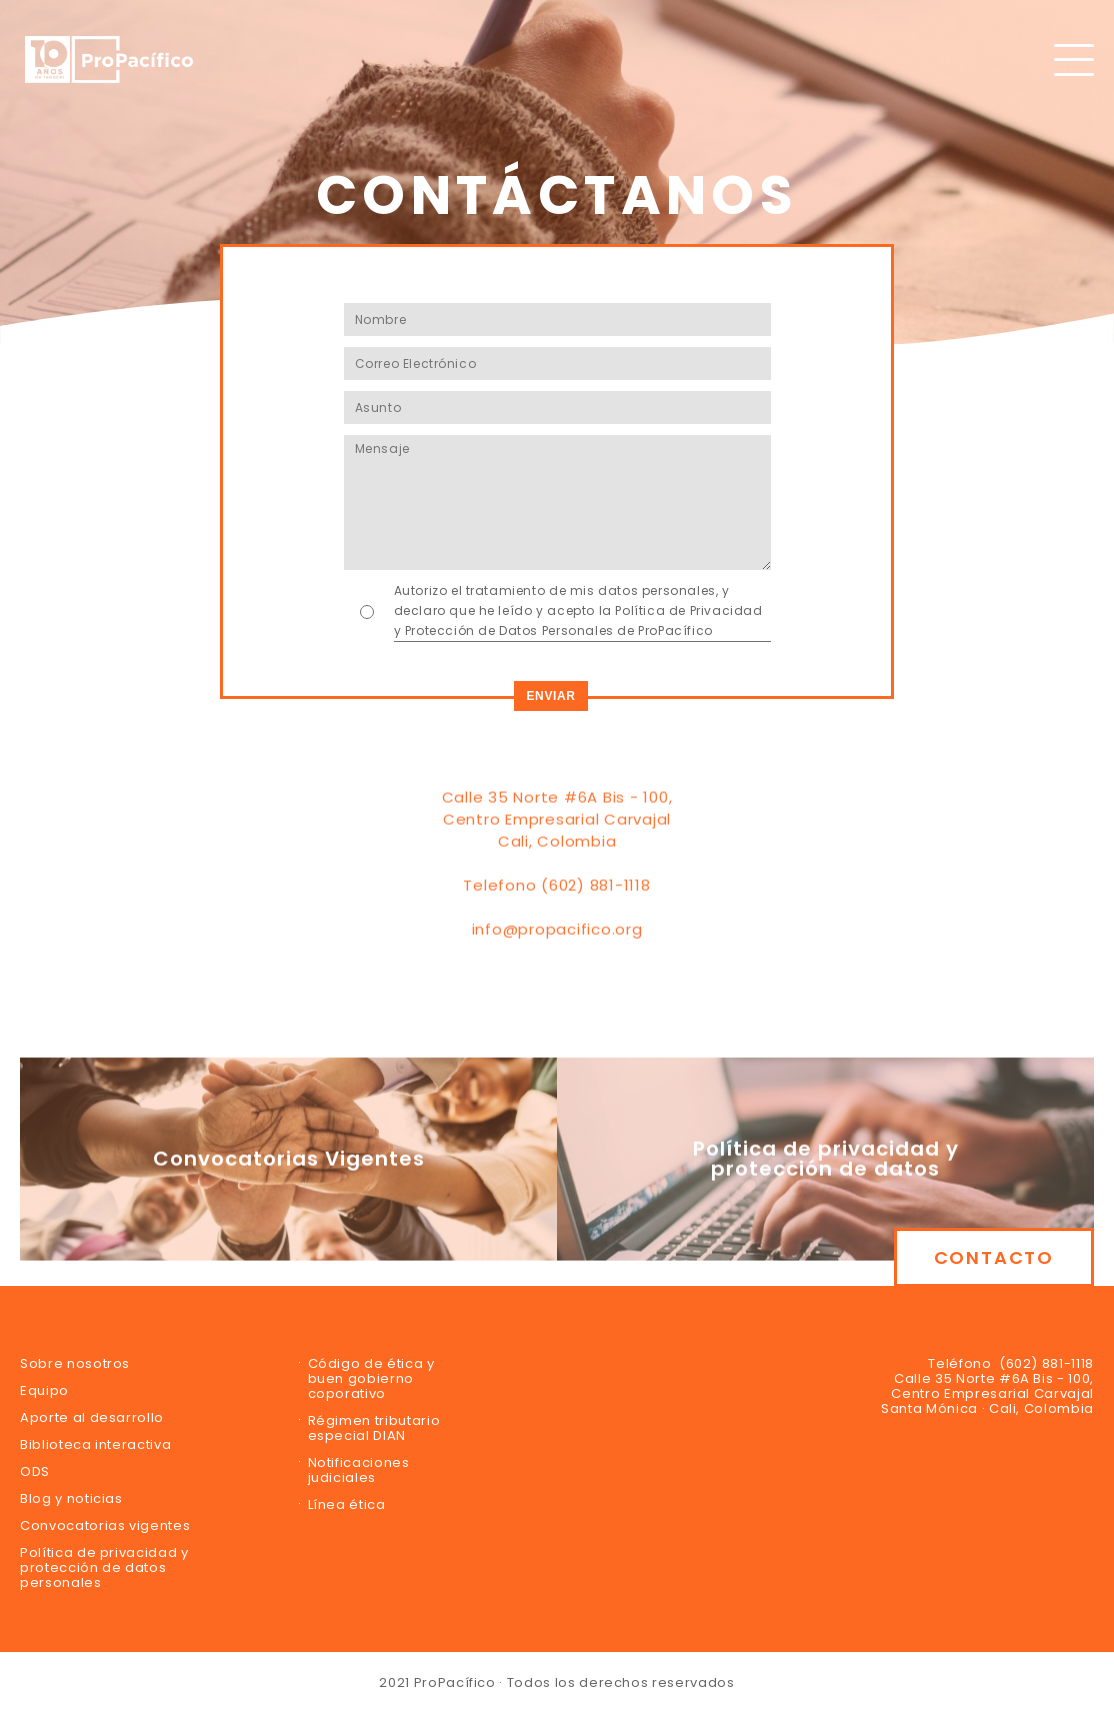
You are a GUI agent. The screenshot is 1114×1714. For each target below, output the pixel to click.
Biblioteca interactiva (95, 1444)
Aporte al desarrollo (92, 1417)
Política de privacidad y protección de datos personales (104, 1567)
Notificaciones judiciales (359, 1470)
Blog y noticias (71, 1498)
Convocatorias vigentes (105, 1525)
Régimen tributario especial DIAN (374, 1428)
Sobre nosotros (75, 1363)
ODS (35, 1471)
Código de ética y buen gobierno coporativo (371, 1378)
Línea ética (347, 1504)
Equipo (44, 1390)
